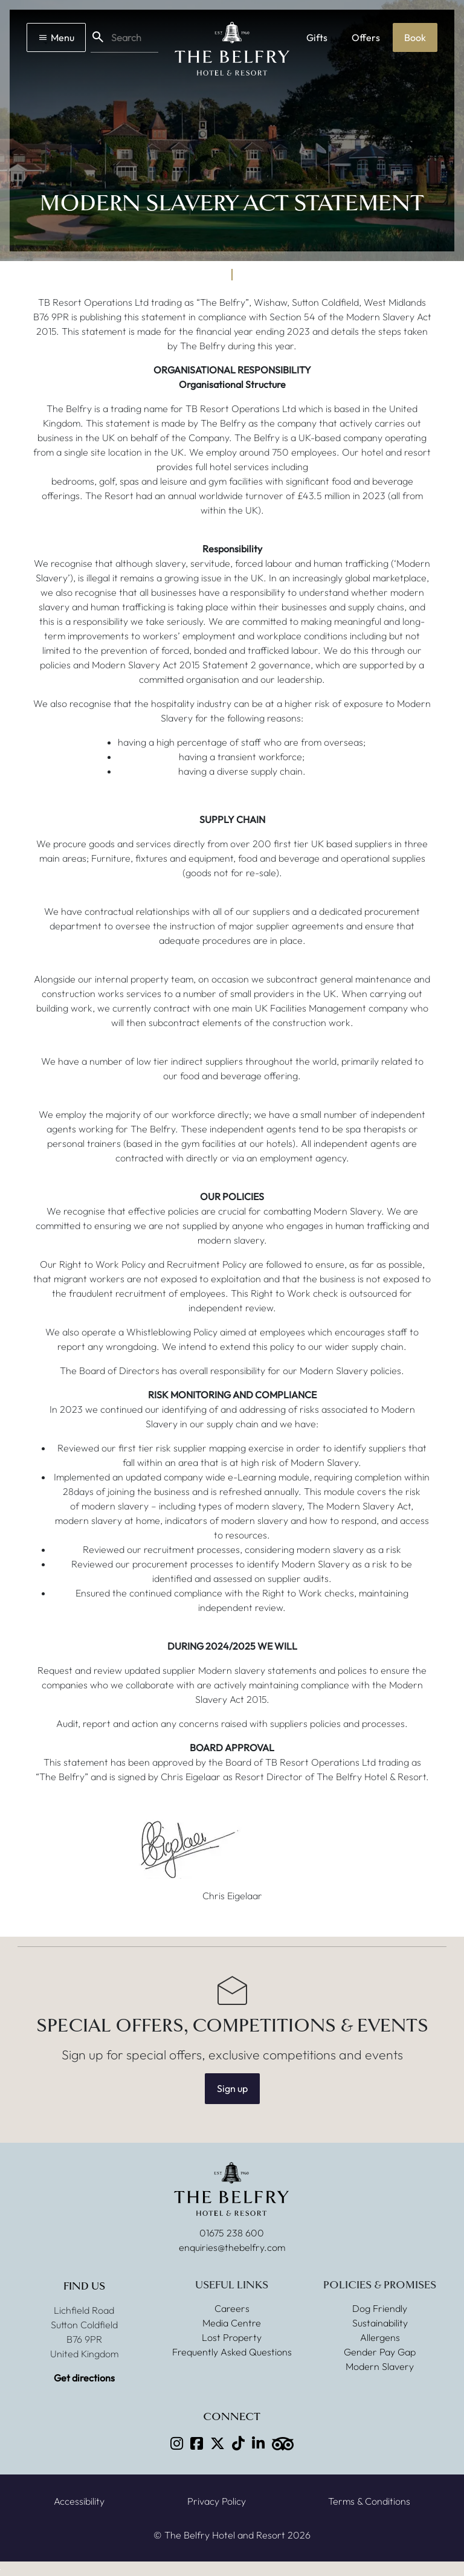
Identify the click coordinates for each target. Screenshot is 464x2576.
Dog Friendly (379, 2308)
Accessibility (79, 2501)
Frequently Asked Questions (232, 2352)
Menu (56, 37)
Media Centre (231, 2323)
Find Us (84, 2286)
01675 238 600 (231, 2233)
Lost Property (232, 2337)
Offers (366, 37)
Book (415, 37)
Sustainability (380, 2323)
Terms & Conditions (369, 2501)
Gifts (316, 37)
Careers (232, 2308)
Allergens (380, 2337)
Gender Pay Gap (380, 2352)
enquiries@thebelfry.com (232, 2247)
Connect (231, 2416)
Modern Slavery (380, 2366)
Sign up (232, 2088)
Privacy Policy (216, 2501)
